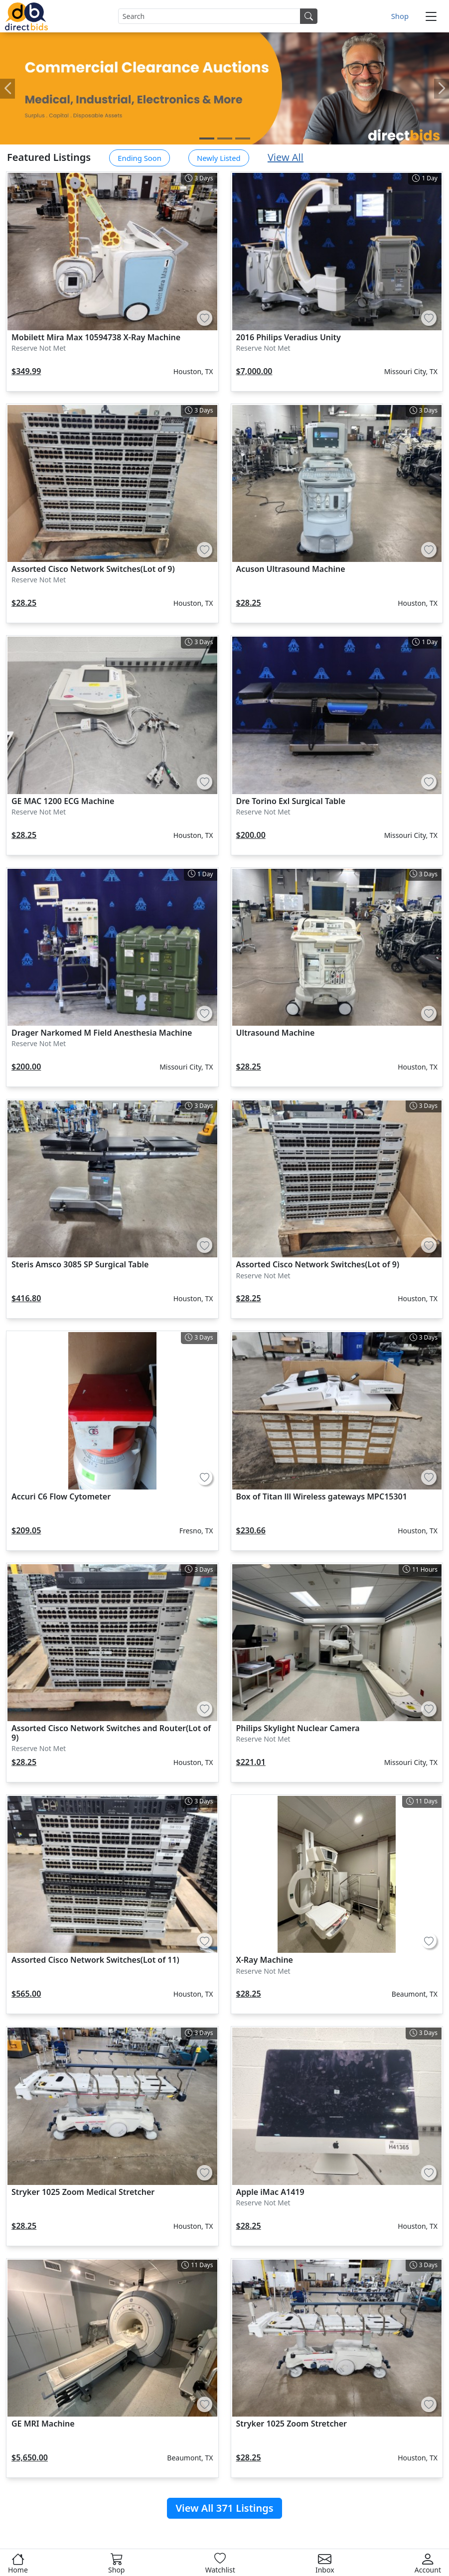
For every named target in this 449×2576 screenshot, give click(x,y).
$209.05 (26, 1530)
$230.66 (251, 1530)
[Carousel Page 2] (224, 138)
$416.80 (26, 1298)
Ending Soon (139, 158)
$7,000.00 (254, 371)
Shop (400, 16)
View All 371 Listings (224, 2508)
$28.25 (23, 602)
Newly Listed (219, 158)
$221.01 (251, 1762)
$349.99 (26, 371)
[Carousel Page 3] (242, 138)
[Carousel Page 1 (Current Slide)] (206, 138)
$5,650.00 (29, 2457)
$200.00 (251, 834)
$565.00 (26, 1993)
